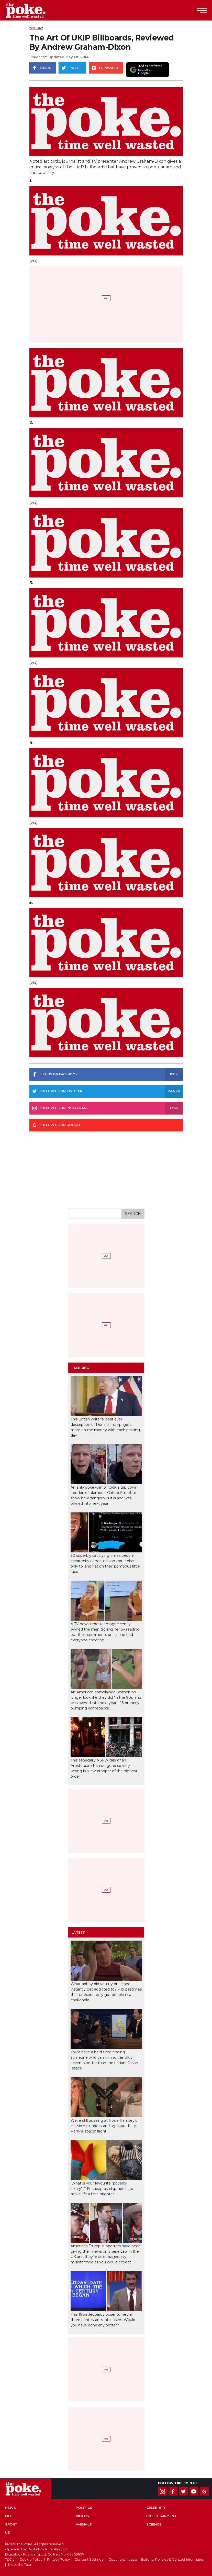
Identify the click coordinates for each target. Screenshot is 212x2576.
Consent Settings (88, 2559)
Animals (84, 2524)
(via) (33, 260)
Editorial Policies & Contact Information (173, 2559)
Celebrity (155, 2508)
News (10, 2508)
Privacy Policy (58, 2559)
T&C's (9, 2559)
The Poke (32, 10)
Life (8, 2516)
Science (153, 2524)
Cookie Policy (30, 2559)
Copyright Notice (122, 2559)
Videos (82, 2516)
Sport (11, 2524)
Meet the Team (21, 2564)
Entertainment (161, 2516)
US (7, 2532)
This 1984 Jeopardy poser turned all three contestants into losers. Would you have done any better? (103, 2319)
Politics (84, 2508)
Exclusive (36, 28)
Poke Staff (38, 57)
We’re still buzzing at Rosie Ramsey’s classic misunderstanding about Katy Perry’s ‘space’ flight (104, 2126)
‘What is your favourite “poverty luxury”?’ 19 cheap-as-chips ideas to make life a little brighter (102, 2188)
